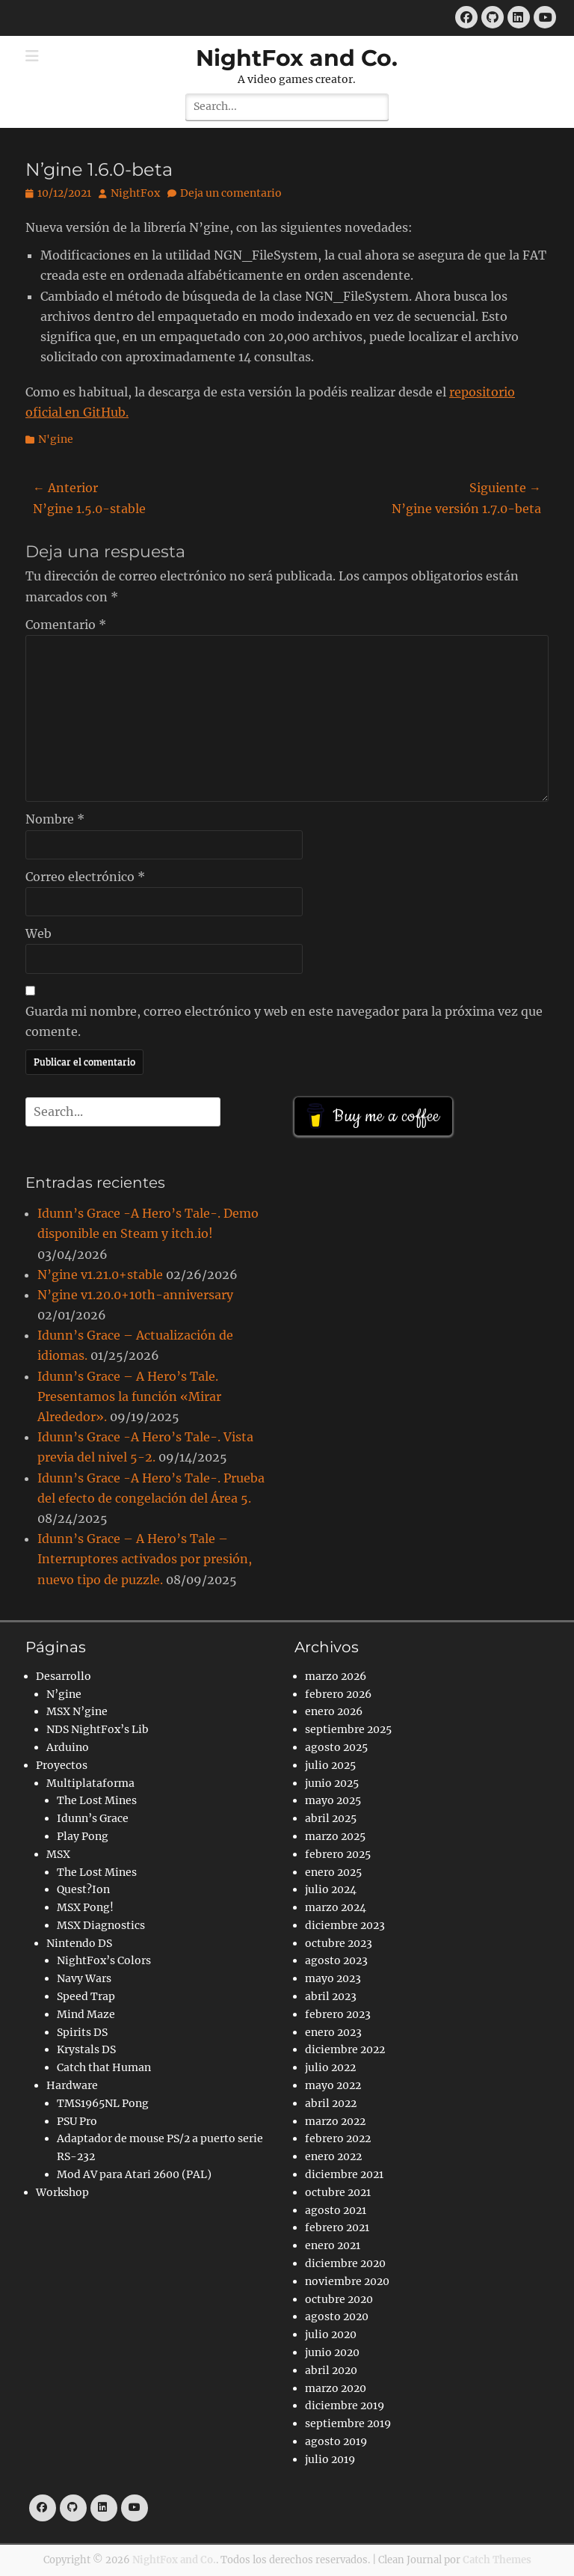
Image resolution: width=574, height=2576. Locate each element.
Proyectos (61, 1765)
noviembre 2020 (347, 2281)
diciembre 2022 (345, 2049)
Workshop (62, 2192)
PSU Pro (77, 2121)
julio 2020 (331, 2334)
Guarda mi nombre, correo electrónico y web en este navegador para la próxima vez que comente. (284, 1021)
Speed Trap (86, 1996)
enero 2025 (333, 1872)
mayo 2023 (333, 1978)
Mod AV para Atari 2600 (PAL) (134, 2174)
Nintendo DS (79, 1943)
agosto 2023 (336, 1960)
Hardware (72, 2085)
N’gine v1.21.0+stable (100, 1274)
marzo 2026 (335, 1676)
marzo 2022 (335, 2121)
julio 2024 (331, 1889)
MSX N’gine (77, 1711)
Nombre (54, 819)
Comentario (65, 624)
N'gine (55, 439)
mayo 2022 (333, 2085)
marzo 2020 (335, 2388)
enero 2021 (332, 2245)
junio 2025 (332, 1783)
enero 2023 (333, 2032)
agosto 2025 (336, 1747)
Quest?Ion (83, 1889)
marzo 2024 (335, 1907)
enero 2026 (333, 1711)
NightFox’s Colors (104, 1960)
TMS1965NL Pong (103, 2103)
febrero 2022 (338, 2138)
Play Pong (82, 1836)
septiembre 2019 (348, 2423)
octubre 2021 (338, 2192)
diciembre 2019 (344, 2405)
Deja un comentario (231, 193)
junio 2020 (332, 2352)
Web (38, 933)
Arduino (67, 1747)
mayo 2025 (333, 1800)
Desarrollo (63, 1676)
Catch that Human (104, 2067)
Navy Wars (84, 1978)
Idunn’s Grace (93, 1818)
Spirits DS (82, 2032)
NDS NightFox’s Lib (97, 1729)
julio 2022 (330, 2067)
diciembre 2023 (345, 1925)
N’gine (63, 1694)
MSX (58, 1854)
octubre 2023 (338, 1943)
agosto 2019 (336, 2441)
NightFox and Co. (297, 58)
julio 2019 (330, 2459)
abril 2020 (331, 2370)
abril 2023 (331, 1996)
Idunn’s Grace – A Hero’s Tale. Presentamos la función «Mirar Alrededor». (129, 1396)
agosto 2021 (335, 2210)
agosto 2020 (336, 2316)
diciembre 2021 (344, 2174)
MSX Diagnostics (101, 1925)
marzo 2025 (335, 1836)
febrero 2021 (337, 2227)
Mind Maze (86, 2014)
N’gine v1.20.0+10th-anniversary (135, 1294)
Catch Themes (497, 2560)
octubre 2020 (339, 2299)
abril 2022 (331, 2103)
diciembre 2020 (345, 2263)
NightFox (135, 193)
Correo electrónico (85, 876)
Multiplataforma (90, 1783)
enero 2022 (333, 2156)
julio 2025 (330, 1765)
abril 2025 (331, 1818)
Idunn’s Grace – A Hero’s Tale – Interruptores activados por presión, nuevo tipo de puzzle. (144, 1558)
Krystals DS (86, 2049)
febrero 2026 (338, 1694)
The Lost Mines (97, 1800)
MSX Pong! (85, 1907)
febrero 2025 (338, 1854)
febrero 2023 (338, 2014)
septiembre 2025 (348, 1729)
